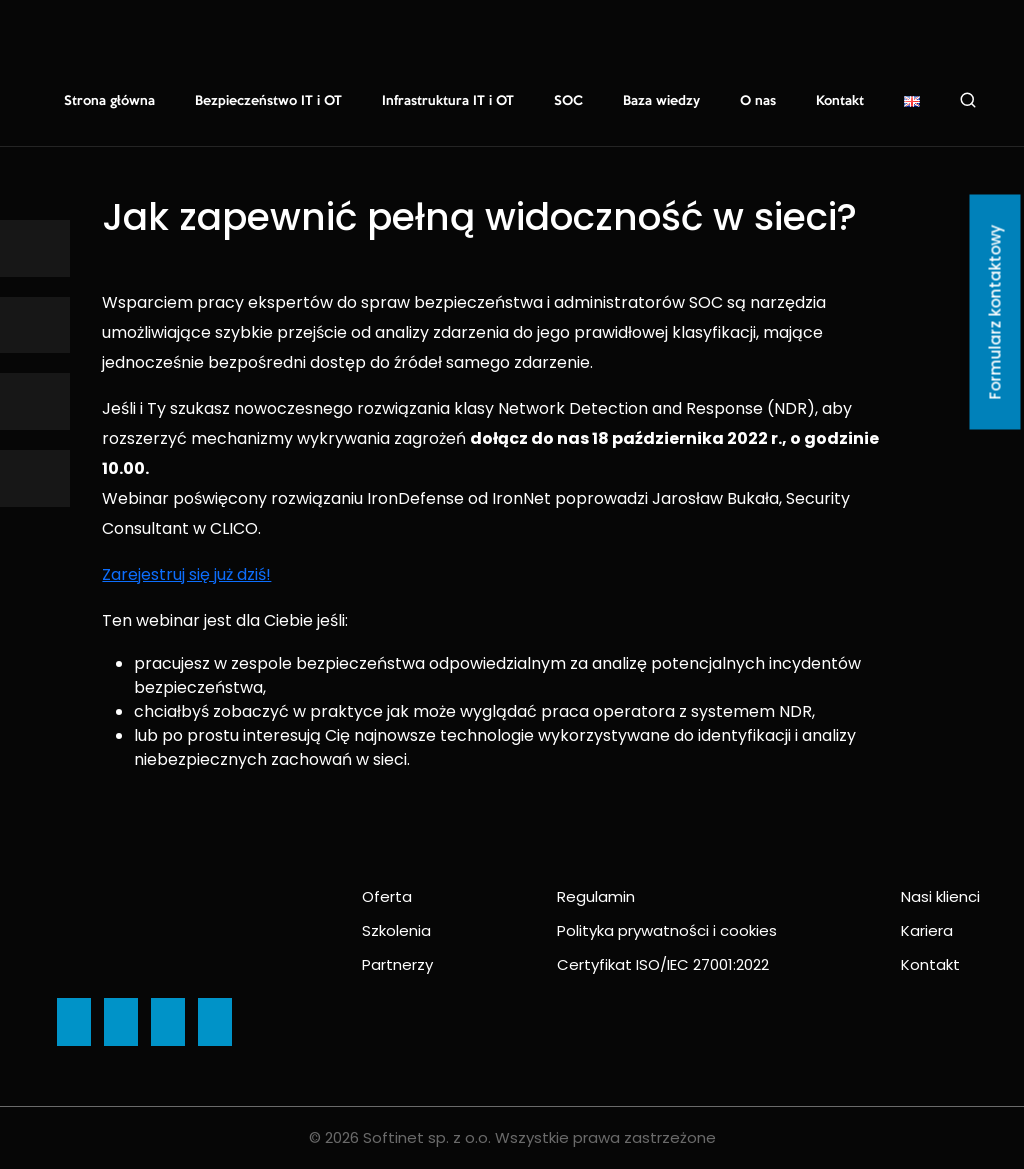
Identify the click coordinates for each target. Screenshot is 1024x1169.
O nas (758, 101)
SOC (568, 101)
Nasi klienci (940, 896)
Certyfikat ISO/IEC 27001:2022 (663, 964)
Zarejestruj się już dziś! (186, 574)
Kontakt (840, 101)
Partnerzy (397, 964)
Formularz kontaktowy (995, 312)
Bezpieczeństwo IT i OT (268, 101)
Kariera (927, 930)
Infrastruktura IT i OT (448, 101)
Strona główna (109, 101)
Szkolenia (396, 930)
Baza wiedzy (661, 101)
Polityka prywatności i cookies (667, 930)
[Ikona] (35, 248)
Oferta (387, 896)
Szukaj (968, 100)
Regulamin (596, 896)
